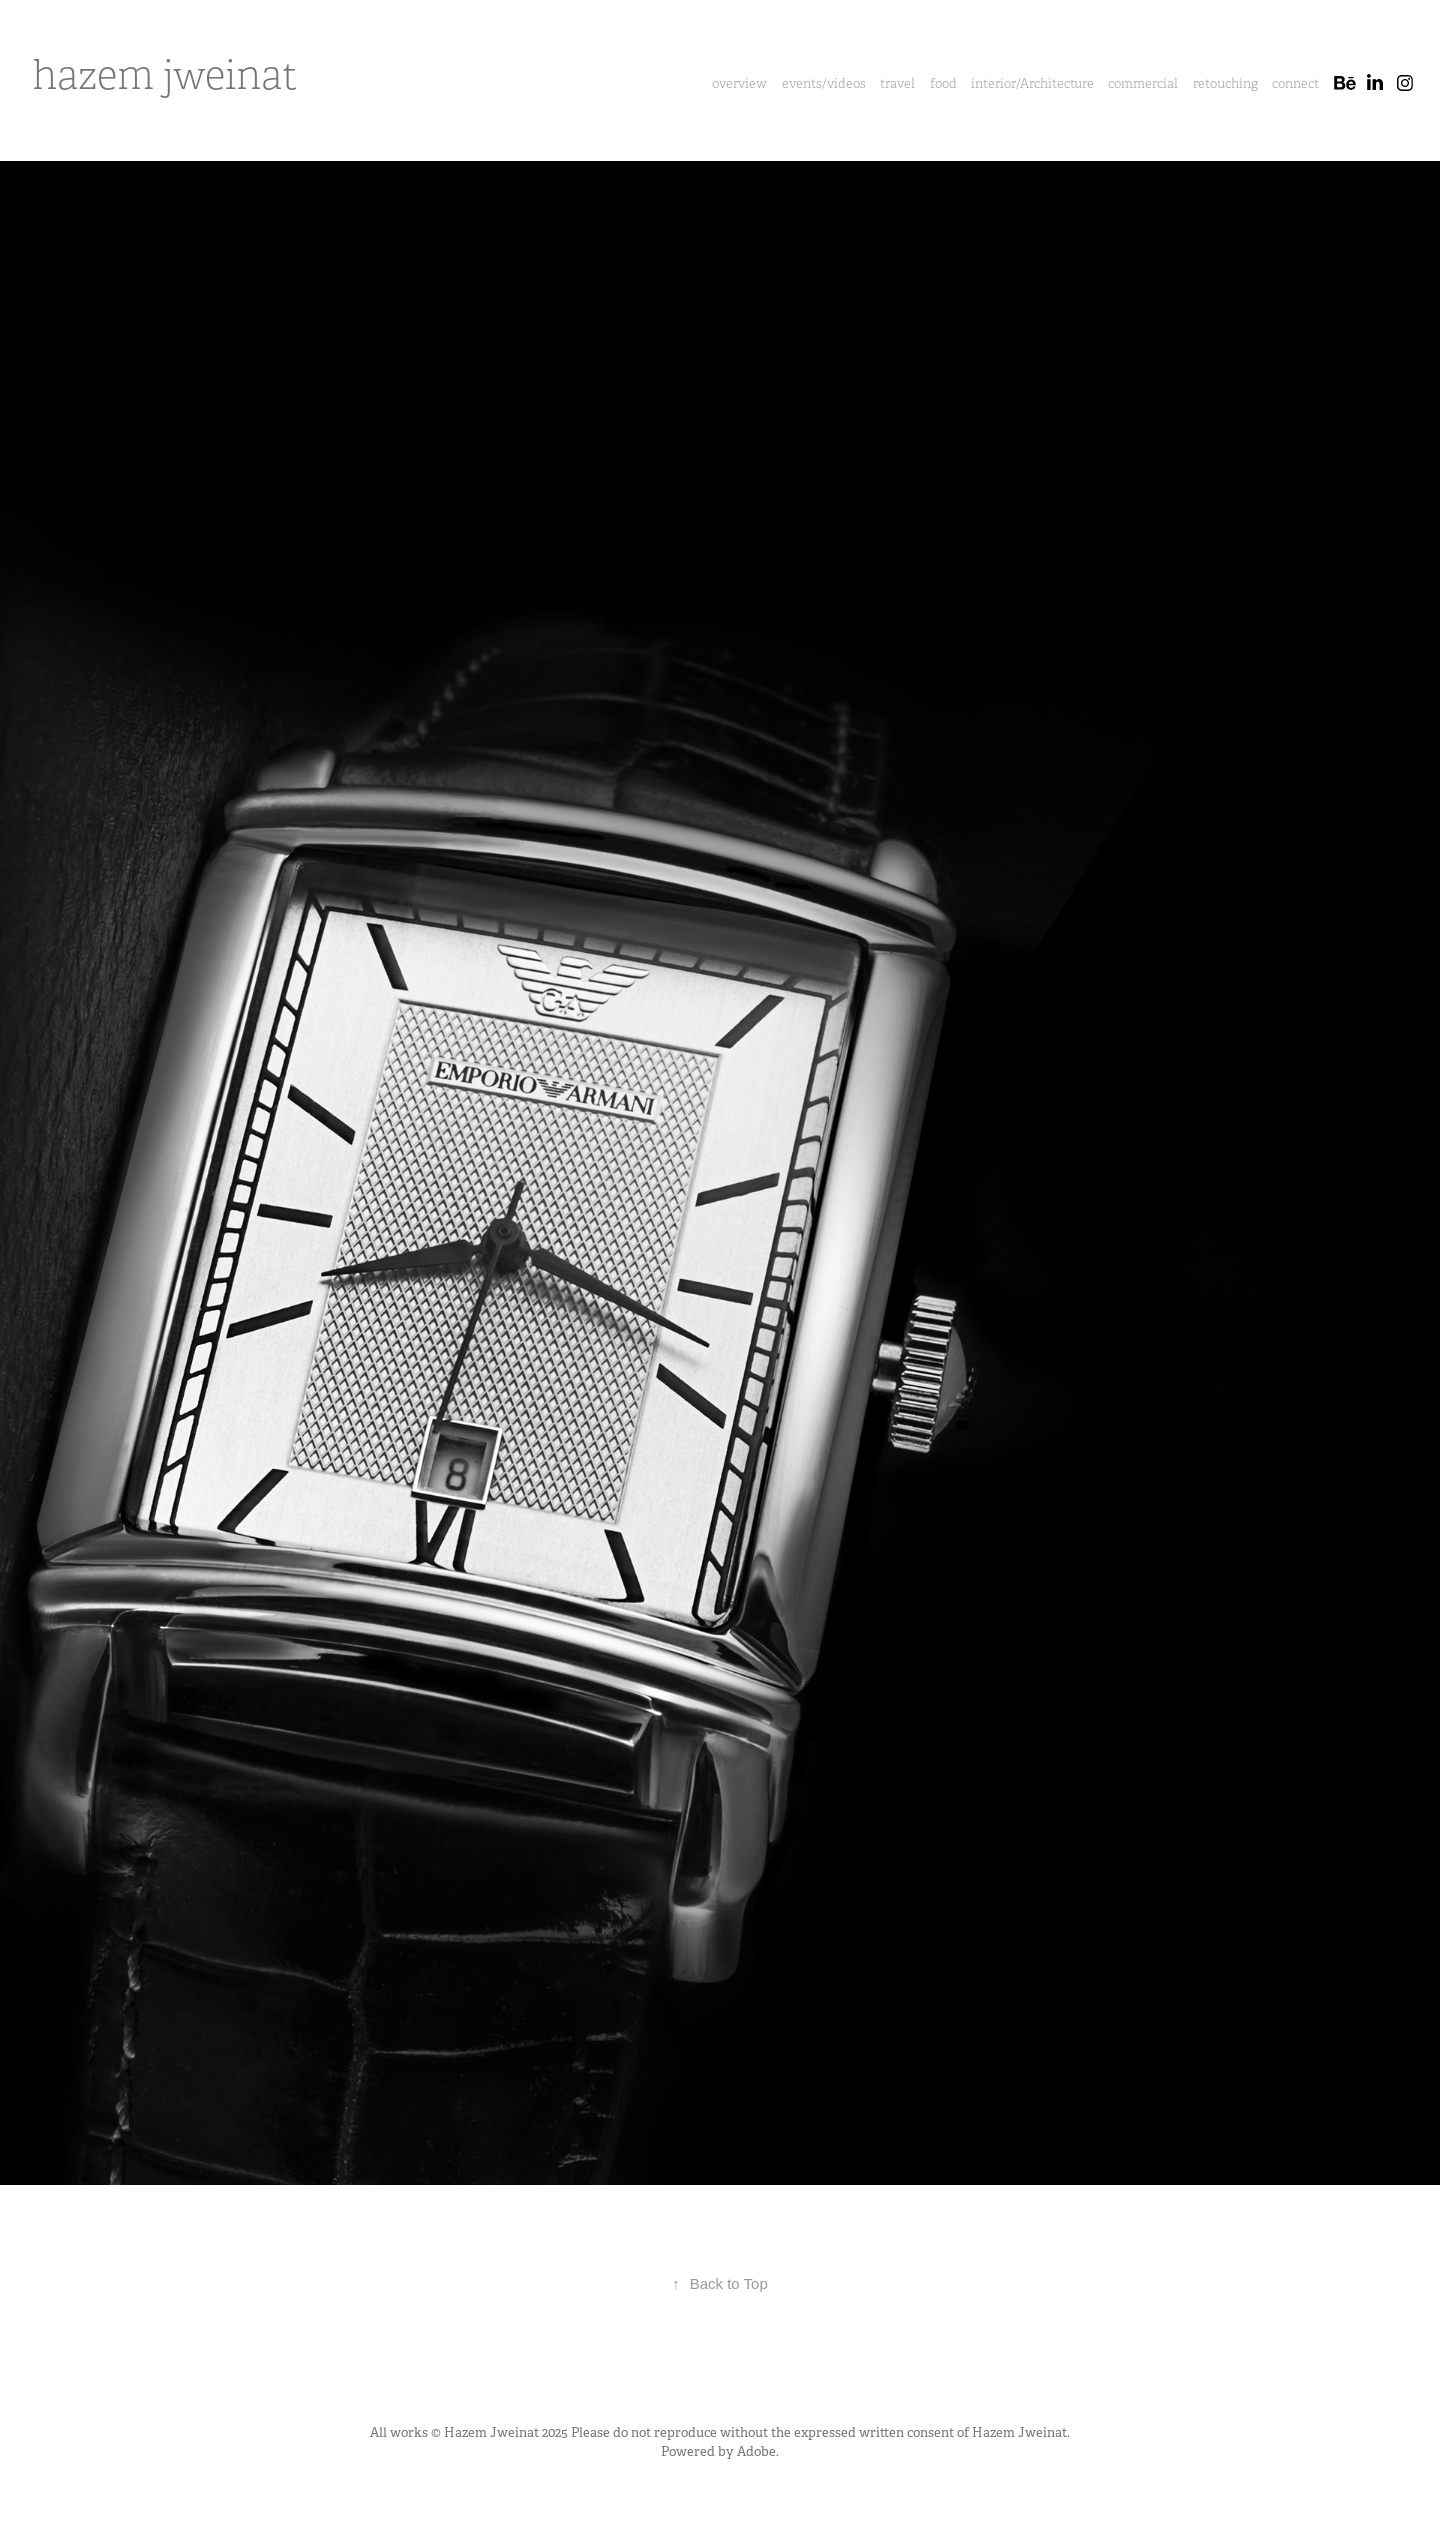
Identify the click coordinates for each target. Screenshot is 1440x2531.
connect (1295, 83)
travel (897, 83)
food (943, 83)
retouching (1225, 83)
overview (739, 83)
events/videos (824, 83)
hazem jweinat (165, 76)
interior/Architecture (1032, 83)
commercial (1143, 83)
